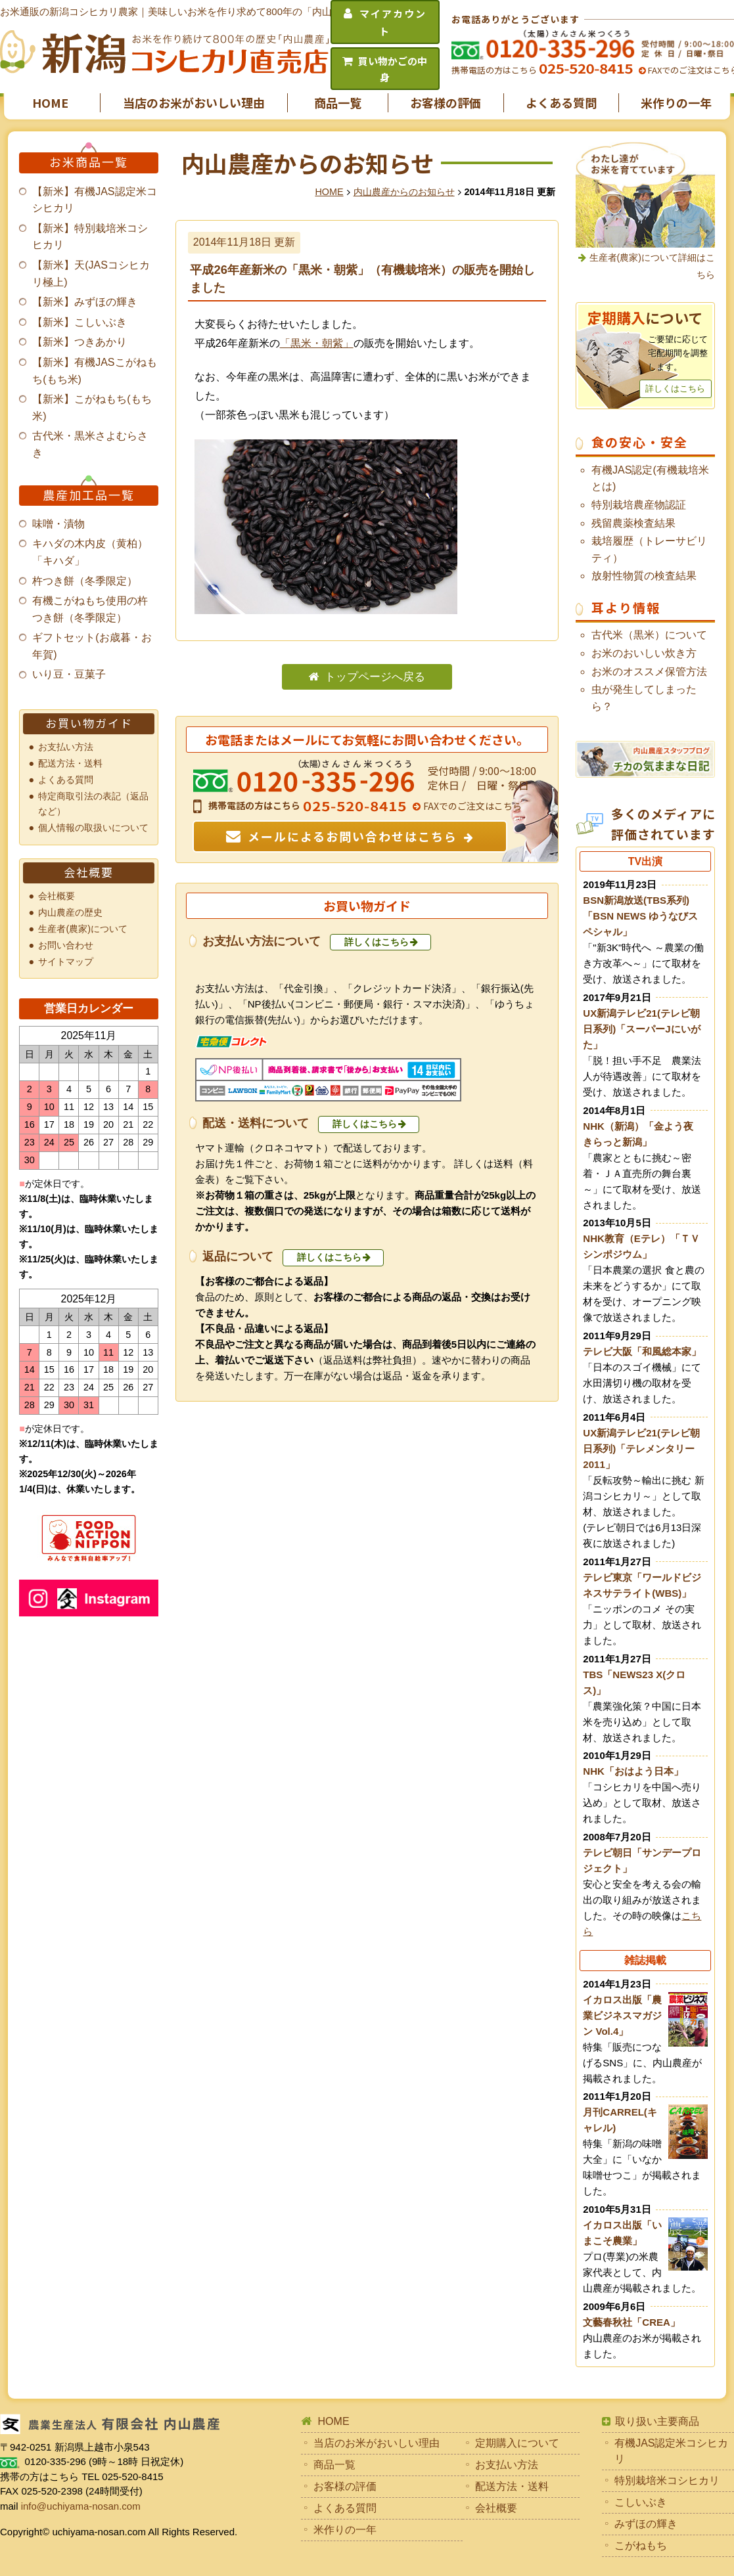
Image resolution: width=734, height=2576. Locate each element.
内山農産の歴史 (70, 912)
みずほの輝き (645, 2523)
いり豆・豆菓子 (69, 674)
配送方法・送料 (70, 763)
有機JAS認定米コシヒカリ (671, 2450)
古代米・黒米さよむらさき (90, 444)
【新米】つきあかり (79, 341)
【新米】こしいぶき (79, 322)
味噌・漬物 (58, 523)
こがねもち (640, 2545)
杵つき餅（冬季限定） (84, 581)
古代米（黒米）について (649, 634)
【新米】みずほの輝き (84, 301)
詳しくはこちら (376, 942)
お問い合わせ (65, 945)
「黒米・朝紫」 (317, 343)
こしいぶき (640, 2502)
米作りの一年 (676, 102)
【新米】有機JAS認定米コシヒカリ (94, 200)
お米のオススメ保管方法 (649, 671)
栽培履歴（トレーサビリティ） (649, 549)
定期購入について (517, 2443)
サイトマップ (65, 961)
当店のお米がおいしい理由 (194, 102)
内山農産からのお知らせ (404, 192)
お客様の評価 (445, 102)
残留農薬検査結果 (633, 523)
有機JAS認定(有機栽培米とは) (650, 478)
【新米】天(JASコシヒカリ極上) (91, 273)
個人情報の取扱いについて (93, 827)
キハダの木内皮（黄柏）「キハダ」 (90, 552)
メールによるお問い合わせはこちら (352, 836)
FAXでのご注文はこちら (471, 806)
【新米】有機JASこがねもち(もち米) (94, 371)
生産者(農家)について (82, 928)
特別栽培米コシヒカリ (667, 2480)
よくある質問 (561, 102)
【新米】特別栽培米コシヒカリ (90, 237)
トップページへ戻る (375, 677)
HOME (50, 102)
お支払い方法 (65, 747)
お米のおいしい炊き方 (644, 653)
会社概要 (56, 896)
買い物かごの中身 (392, 69)
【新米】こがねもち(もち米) (91, 407)
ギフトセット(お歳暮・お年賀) (91, 646)
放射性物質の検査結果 (644, 575)
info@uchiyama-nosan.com (81, 2506)
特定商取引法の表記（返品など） (93, 803)
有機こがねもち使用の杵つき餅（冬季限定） (90, 609)
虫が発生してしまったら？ (644, 698)
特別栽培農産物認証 (638, 504)
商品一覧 (337, 102)
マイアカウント (392, 22)
